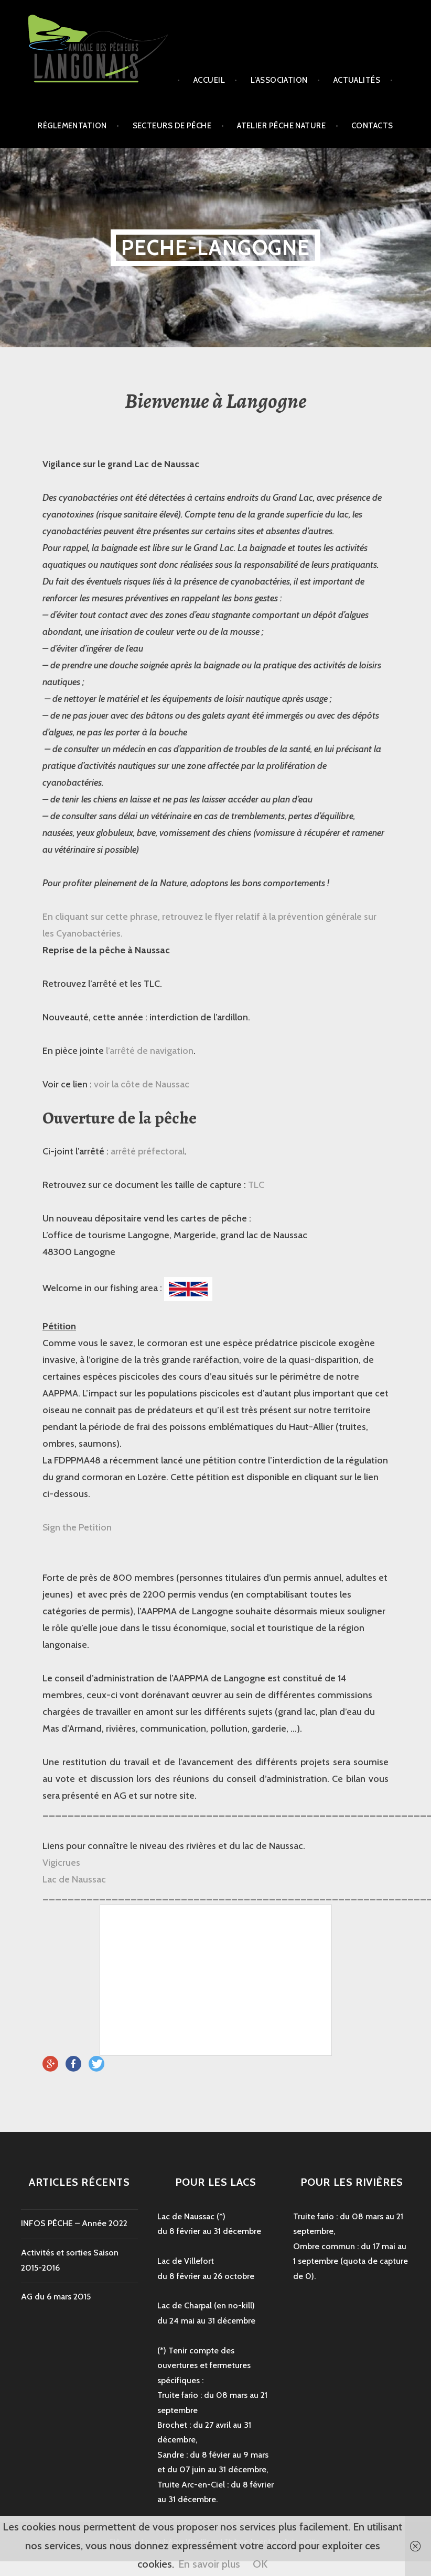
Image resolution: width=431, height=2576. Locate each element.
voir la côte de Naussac (141, 1084)
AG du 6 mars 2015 (56, 2297)
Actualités (357, 80)
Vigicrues (61, 1862)
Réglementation (72, 125)
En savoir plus (209, 2564)
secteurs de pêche (172, 125)
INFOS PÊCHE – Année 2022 (74, 2223)
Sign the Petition (77, 1527)
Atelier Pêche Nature (281, 125)
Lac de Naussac (74, 1879)
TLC (256, 1185)
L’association (279, 80)
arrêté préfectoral (148, 1151)
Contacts (372, 125)
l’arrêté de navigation (148, 1050)
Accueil (209, 80)
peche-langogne (215, 247)
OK (260, 2564)
